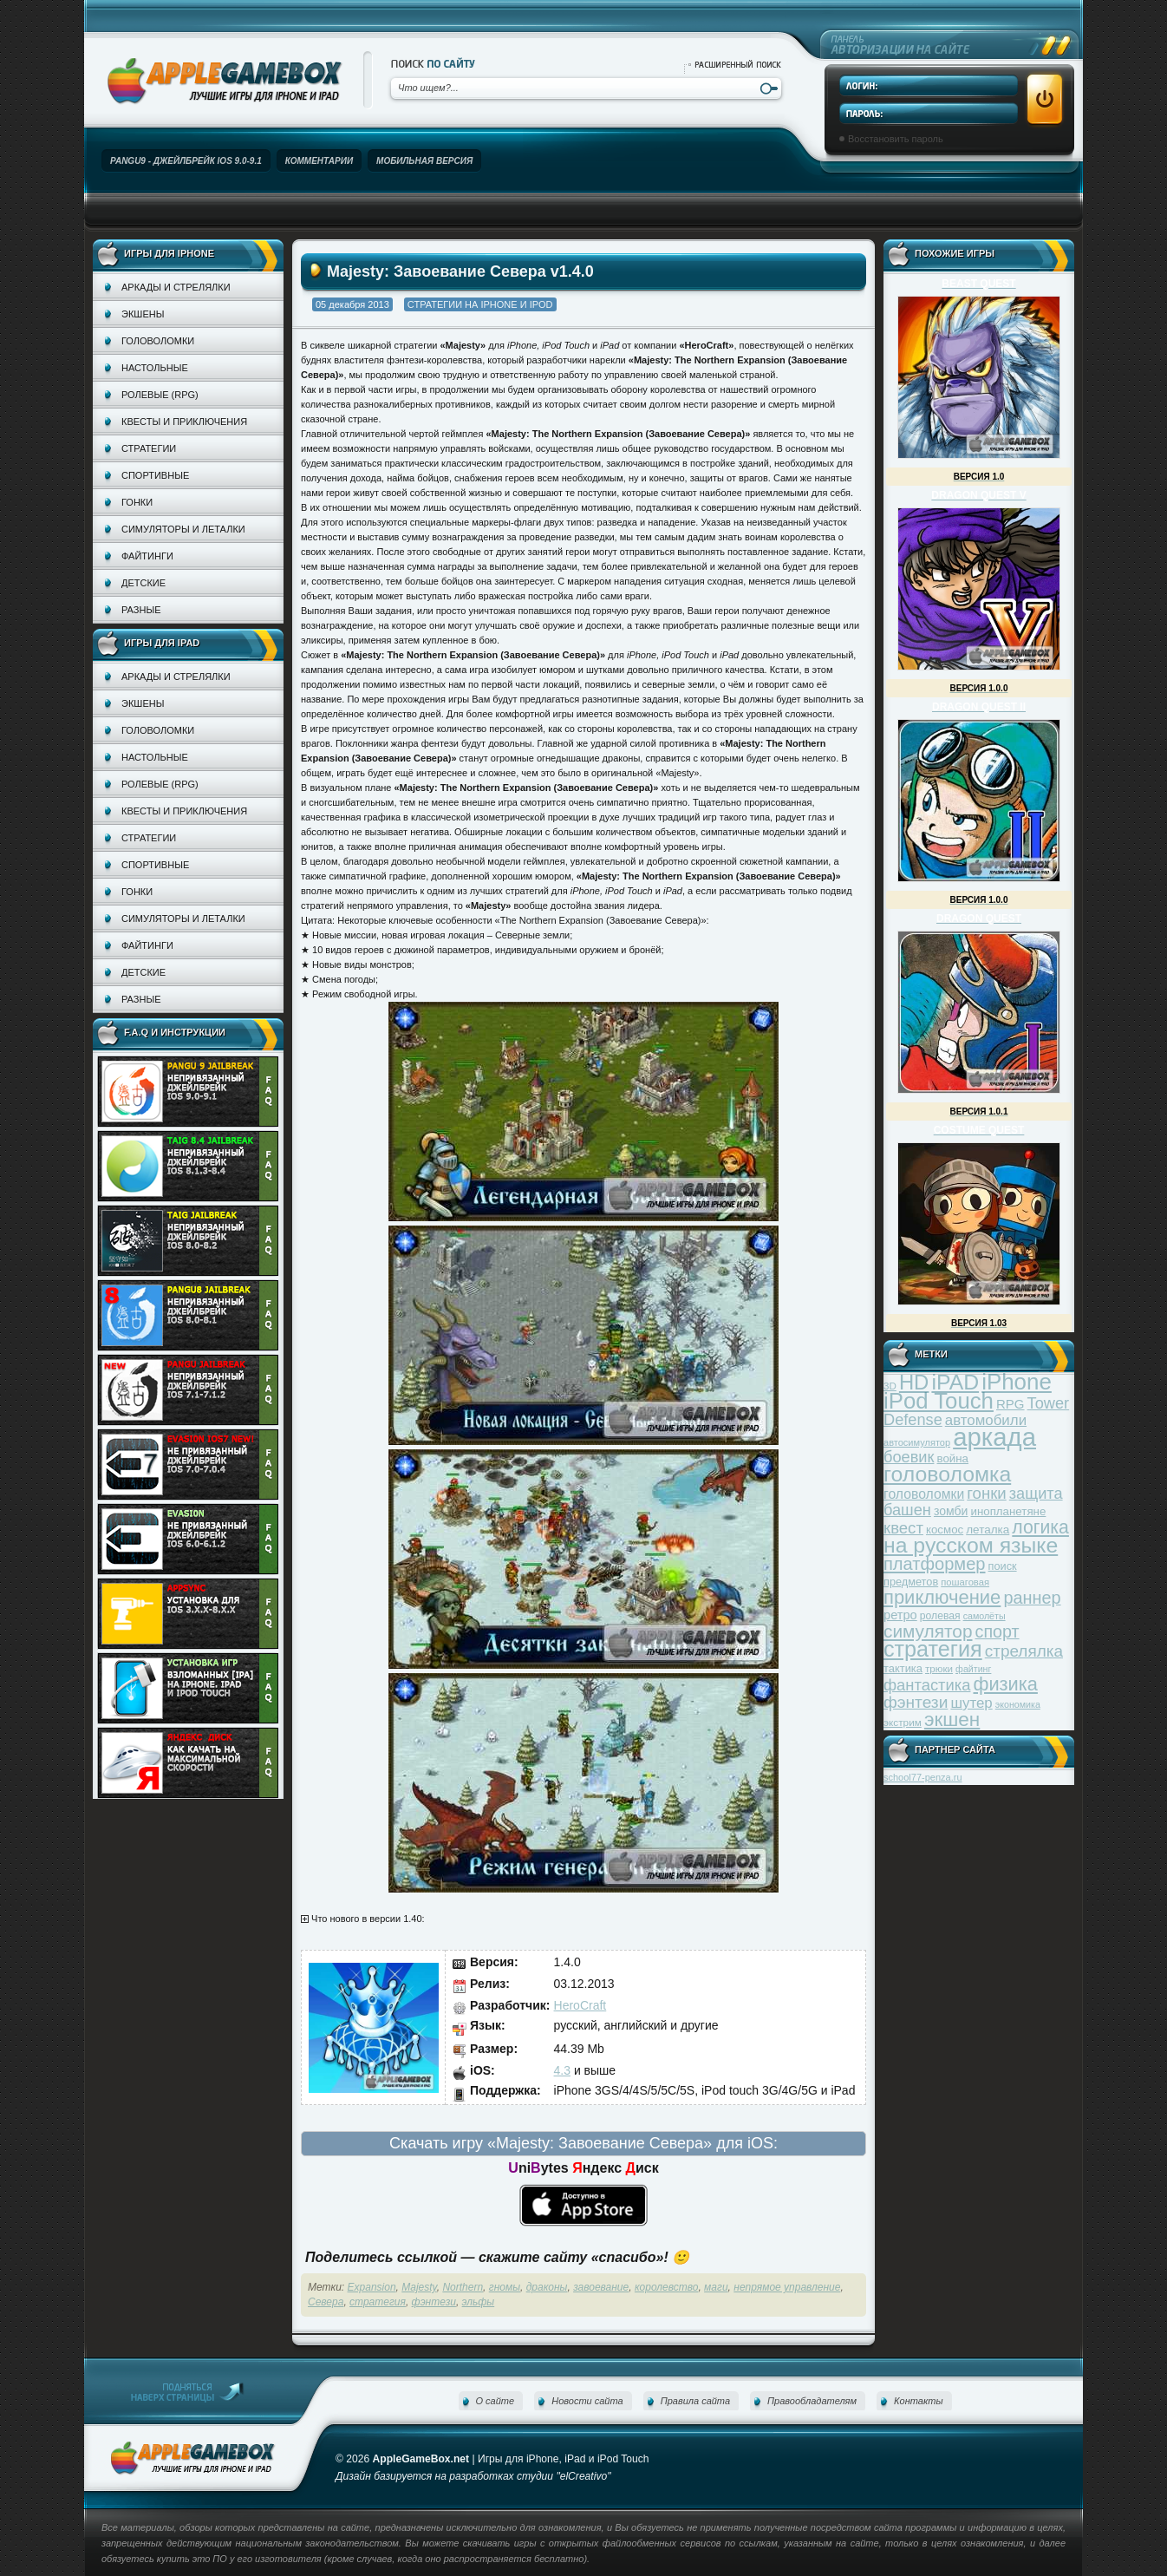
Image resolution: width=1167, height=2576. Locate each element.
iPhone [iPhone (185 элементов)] (1016, 1382)
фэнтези (434, 2302)
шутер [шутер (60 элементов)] (971, 1703)
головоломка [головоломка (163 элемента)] (947, 1474)
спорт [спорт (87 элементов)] (997, 1631)
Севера (325, 2302)
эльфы (478, 2302)
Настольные (154, 368)
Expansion (372, 2287)
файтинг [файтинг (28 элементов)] (973, 1669)
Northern (462, 2287)
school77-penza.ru (922, 1777)
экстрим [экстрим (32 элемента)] (902, 1722)
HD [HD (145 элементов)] (914, 1382)
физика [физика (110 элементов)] (1006, 1684)
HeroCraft (580, 2005)
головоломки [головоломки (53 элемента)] (923, 1494)
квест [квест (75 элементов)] (903, 1528)
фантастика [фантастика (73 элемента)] (926, 1685)
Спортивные (155, 475)
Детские (143, 583)
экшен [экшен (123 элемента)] (952, 1719)
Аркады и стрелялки (176, 287)
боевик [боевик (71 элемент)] (908, 1457)
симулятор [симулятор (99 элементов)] (927, 1631)
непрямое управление (786, 2287)
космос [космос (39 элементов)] (944, 1529)
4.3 (562, 2070)
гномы (504, 2287)
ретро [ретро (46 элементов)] (900, 1615)
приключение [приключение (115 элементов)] (942, 1597)
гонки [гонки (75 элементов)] (986, 1493)
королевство (667, 2287)
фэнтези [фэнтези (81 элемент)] (915, 1702)
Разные (140, 610)
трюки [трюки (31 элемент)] (939, 1668)
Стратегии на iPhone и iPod (480, 304)
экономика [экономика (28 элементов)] (1017, 1704)
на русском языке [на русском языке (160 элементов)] (970, 1545)
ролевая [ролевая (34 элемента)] (940, 1616)
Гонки (137, 502)
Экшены (142, 314)
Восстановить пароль (895, 139)
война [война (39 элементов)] (952, 1458)
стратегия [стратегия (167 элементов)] (932, 1649)
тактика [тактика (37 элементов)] (903, 1668)
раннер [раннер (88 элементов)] (1031, 1597)
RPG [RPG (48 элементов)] (1010, 1403)
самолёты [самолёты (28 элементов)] (984, 1616)
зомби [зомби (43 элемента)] (951, 1511)
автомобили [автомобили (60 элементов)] (986, 1420)
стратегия (377, 2302)
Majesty (418, 2287)
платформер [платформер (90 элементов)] (934, 1563)
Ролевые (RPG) (160, 394)
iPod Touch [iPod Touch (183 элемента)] (938, 1401)
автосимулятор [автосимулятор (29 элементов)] (916, 1442)
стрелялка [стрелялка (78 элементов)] (1024, 1651)
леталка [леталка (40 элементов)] (987, 1529)
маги (716, 2287)
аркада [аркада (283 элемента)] (994, 1436)
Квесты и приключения (184, 421)
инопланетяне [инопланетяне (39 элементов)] (1008, 1511)
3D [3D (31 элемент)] (889, 1385)
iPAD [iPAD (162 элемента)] (955, 1382)
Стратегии (148, 448)
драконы (547, 2287)
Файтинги (147, 556)
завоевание (601, 2287)
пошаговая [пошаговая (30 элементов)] (965, 1582)
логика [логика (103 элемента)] (1040, 1527)
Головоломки (157, 341)
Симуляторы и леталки (183, 529)
